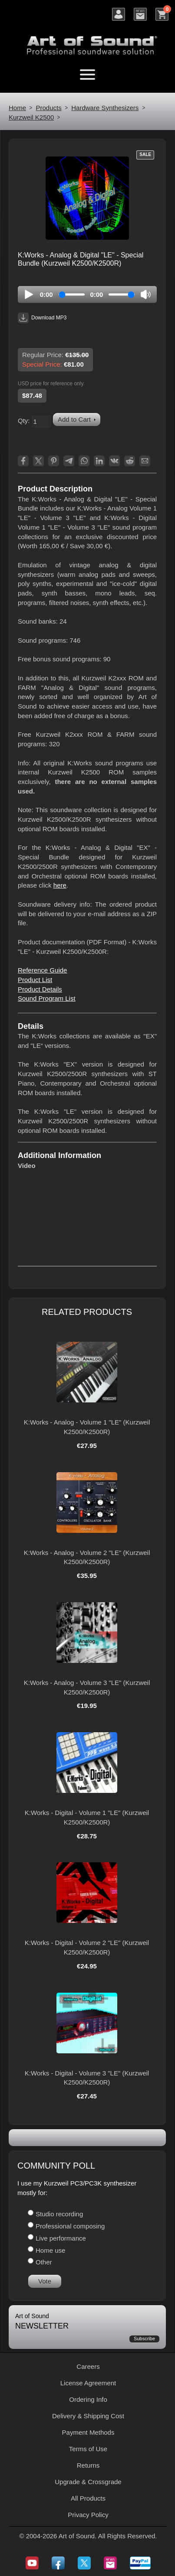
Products (49, 107)
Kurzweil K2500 (31, 117)
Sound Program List (47, 998)
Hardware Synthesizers (105, 107)
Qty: (24, 420)
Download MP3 (42, 317)
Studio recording (59, 2214)
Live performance (61, 2238)
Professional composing (70, 2226)
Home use (50, 2250)
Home (17, 107)
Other (44, 2262)
